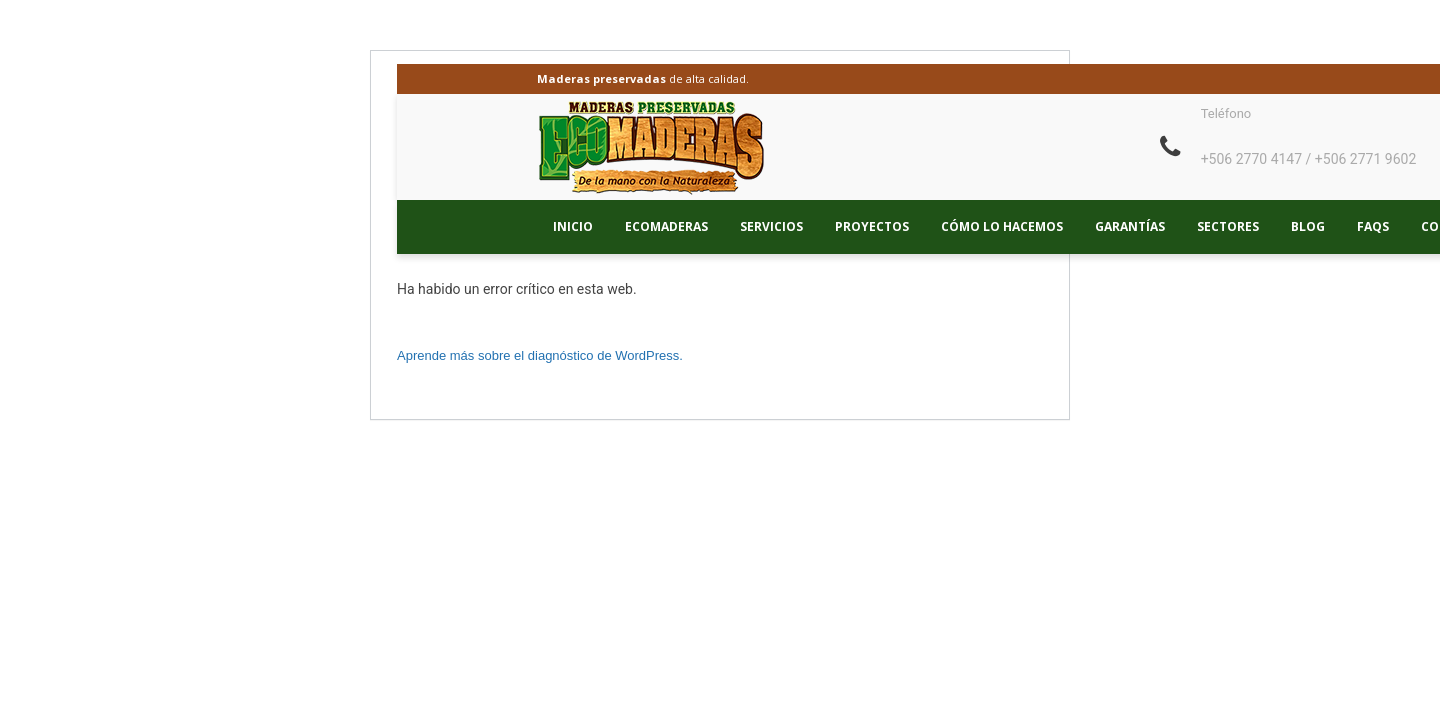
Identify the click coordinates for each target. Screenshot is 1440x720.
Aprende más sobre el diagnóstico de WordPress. (540, 355)
